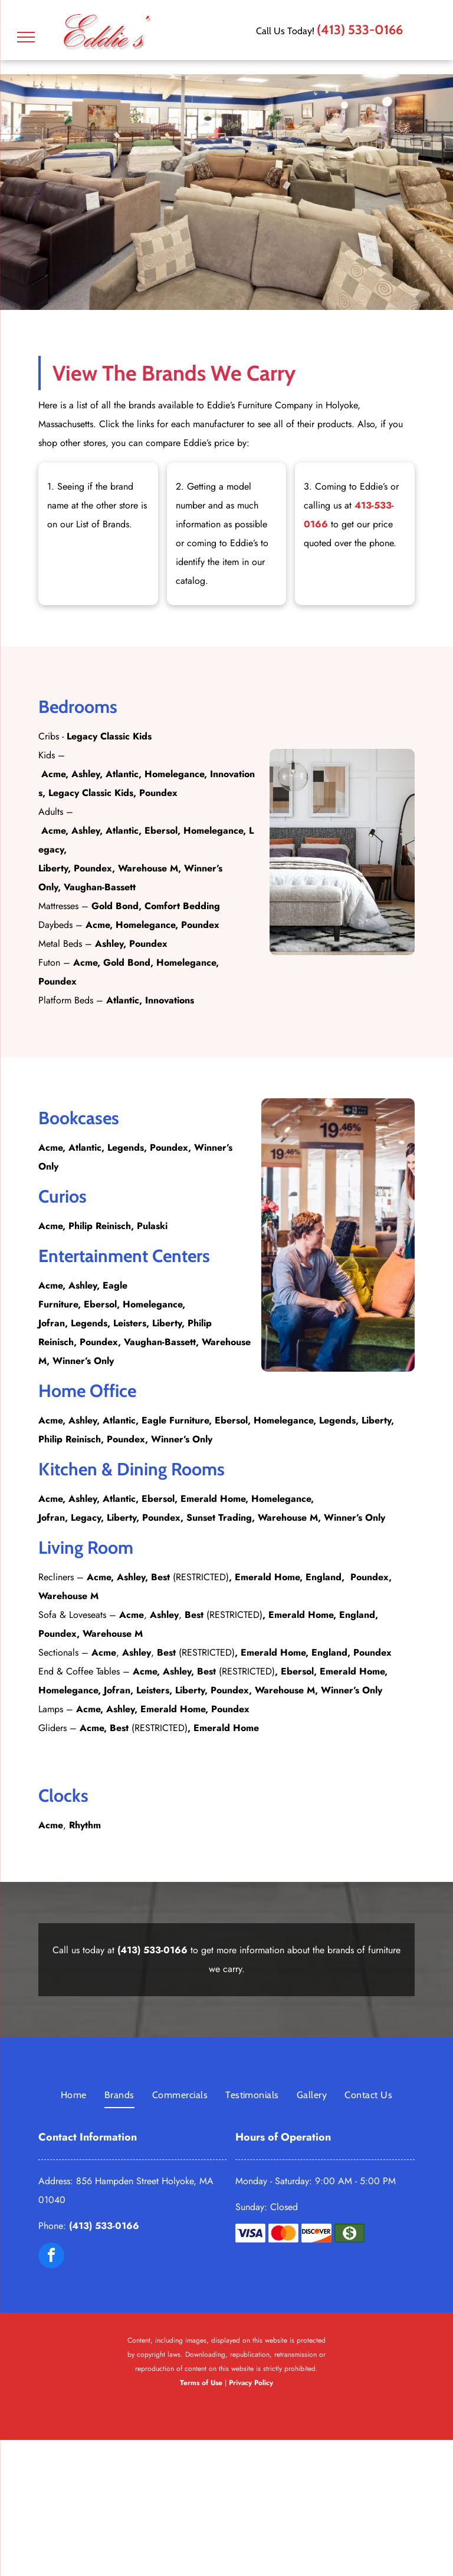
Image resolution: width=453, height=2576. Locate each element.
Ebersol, (160, 1498)
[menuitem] (74, 2095)
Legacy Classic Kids (109, 736)
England (324, 1577)
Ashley (85, 774)
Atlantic (122, 774)
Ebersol (161, 830)
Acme (53, 774)
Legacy (86, 1517)
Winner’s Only (83, 1361)
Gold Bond (115, 906)
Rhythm (85, 1825)
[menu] (26, 37)
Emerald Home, (354, 1671)
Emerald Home (212, 1498)
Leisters (129, 1323)
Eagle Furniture (175, 1420)
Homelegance (174, 774)
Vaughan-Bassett (100, 887)
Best (160, 1577)
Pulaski (152, 1226)
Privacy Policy (251, 2382)
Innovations (169, 1000)
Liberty (53, 868)
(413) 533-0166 (360, 30)
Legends (125, 1147)
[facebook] (51, 2257)
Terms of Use (201, 2382)
